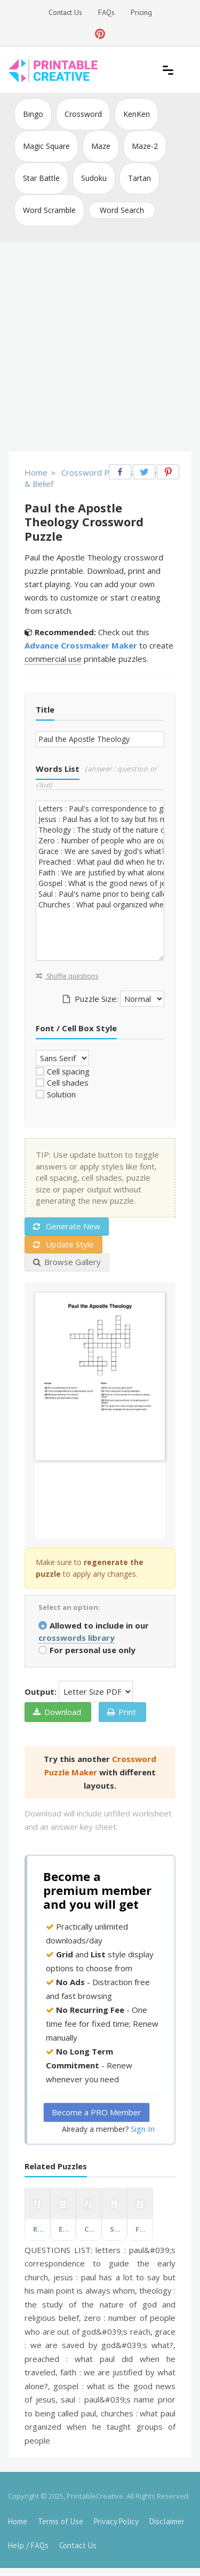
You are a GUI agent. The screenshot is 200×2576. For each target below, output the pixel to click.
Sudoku (94, 178)
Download (57, 1711)
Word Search (122, 210)
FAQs (106, 12)
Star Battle (41, 178)
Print (121, 1711)
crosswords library (76, 1637)
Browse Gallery (67, 1262)
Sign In (143, 2128)
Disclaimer (167, 2521)
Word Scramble (49, 210)
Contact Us (65, 12)
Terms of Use (60, 2521)
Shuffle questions (67, 976)
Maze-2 (145, 146)
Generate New (66, 1226)
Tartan (139, 178)
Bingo (33, 114)
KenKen (136, 114)
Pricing (141, 12)
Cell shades (68, 1082)
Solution (61, 1094)
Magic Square (46, 146)
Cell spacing (68, 1071)
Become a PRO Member (96, 2112)
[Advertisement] (100, 348)
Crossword (83, 114)
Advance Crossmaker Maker (81, 645)
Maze (100, 146)
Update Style (63, 1244)
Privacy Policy (116, 2521)
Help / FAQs (28, 2545)
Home (17, 2521)
